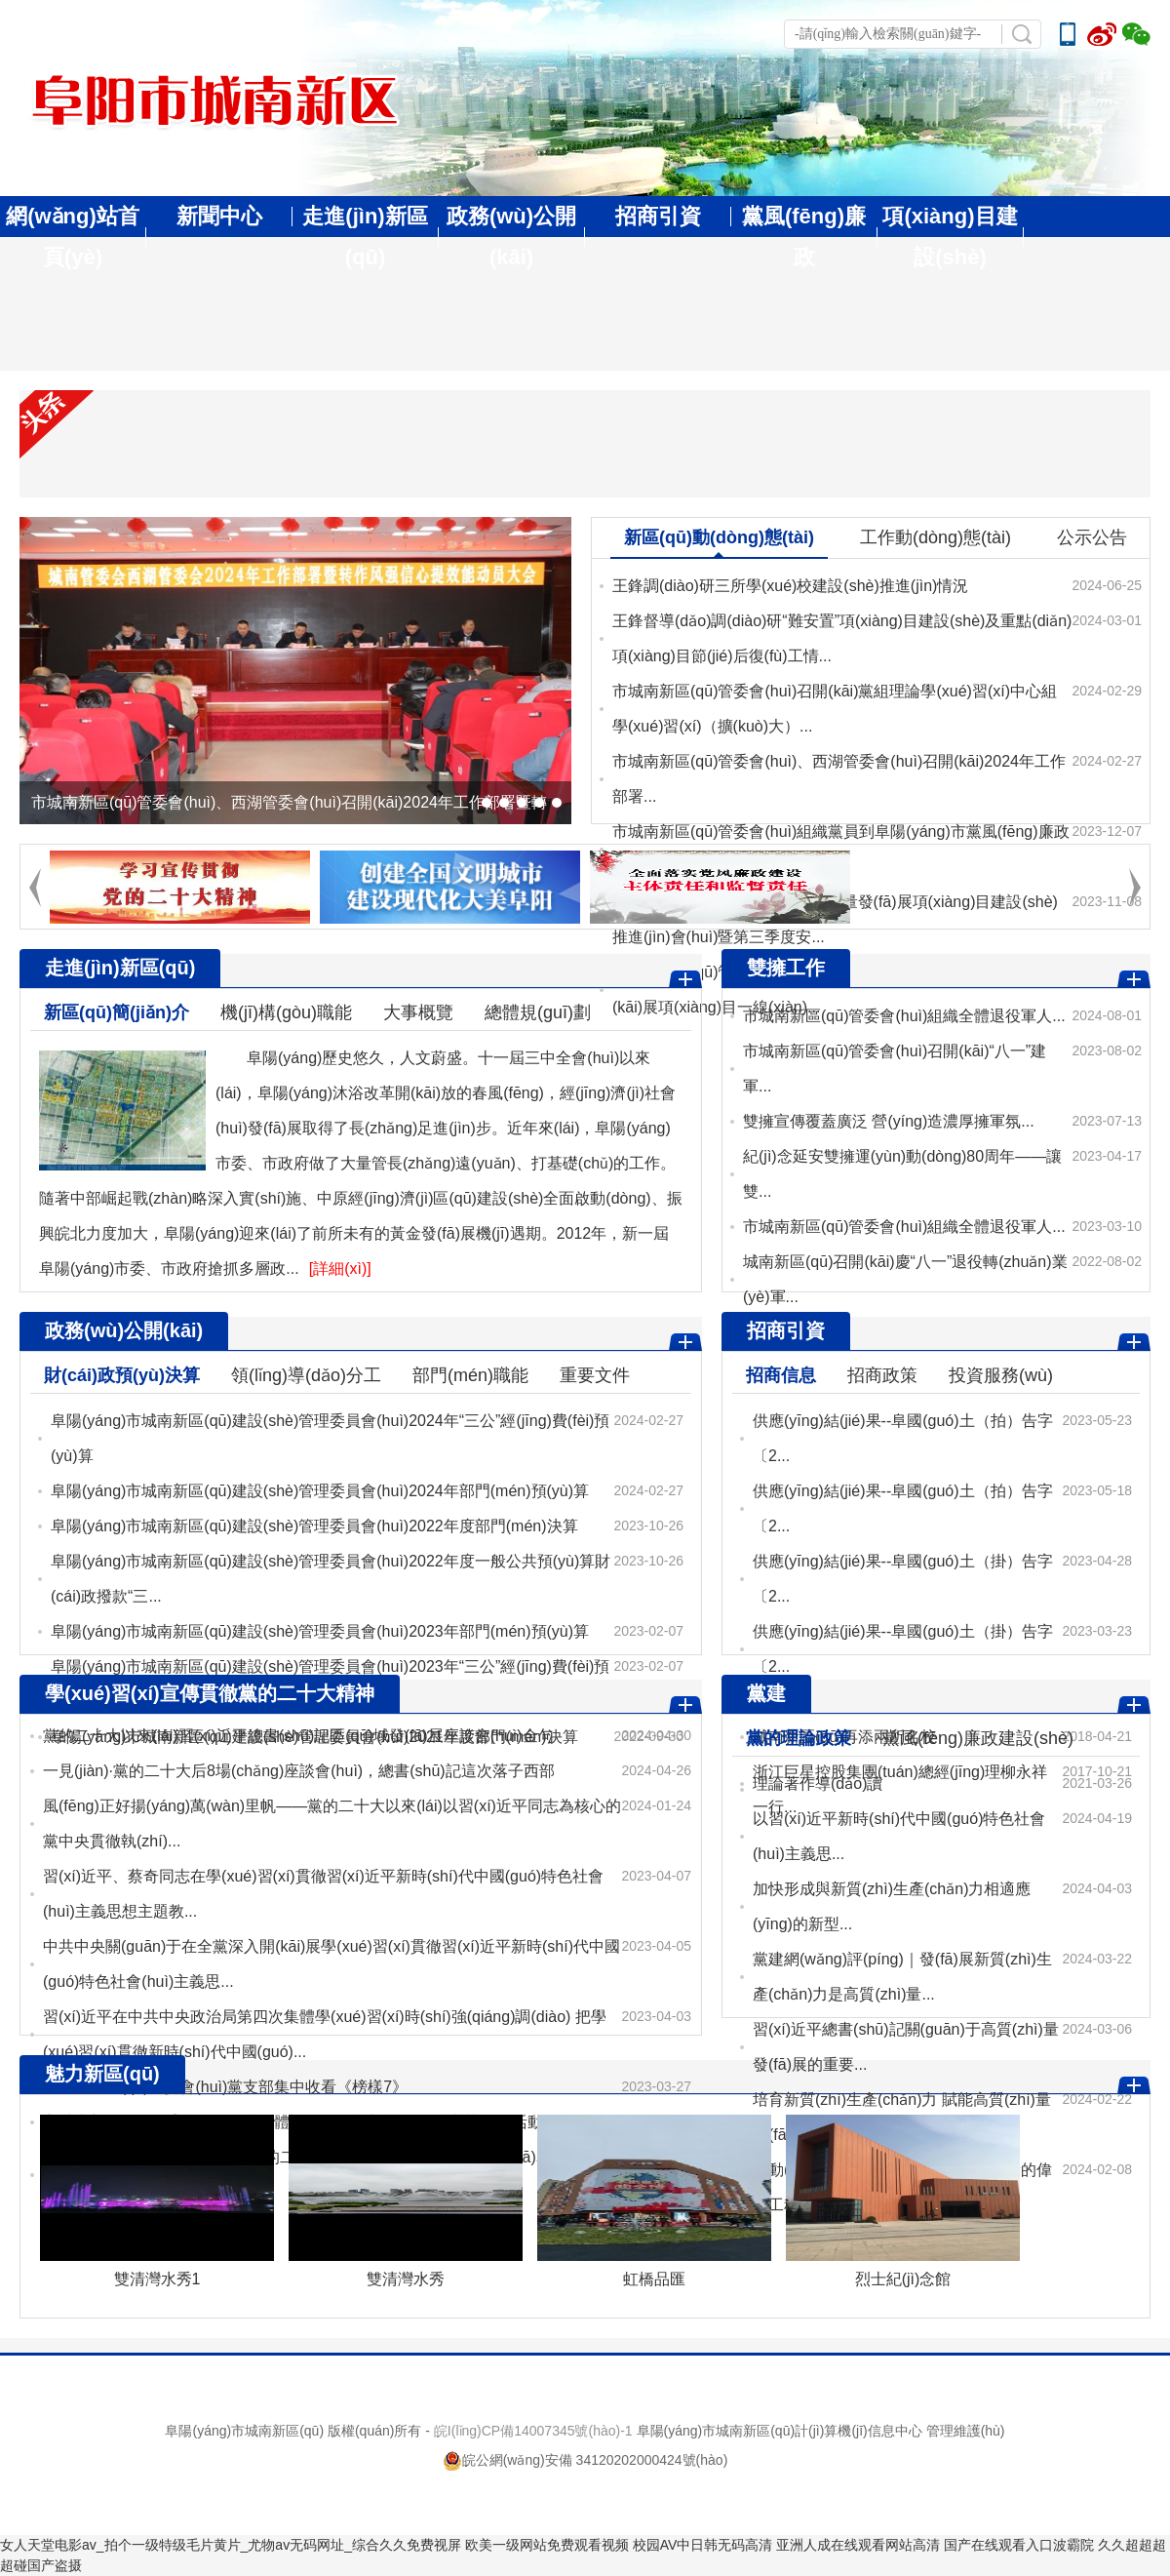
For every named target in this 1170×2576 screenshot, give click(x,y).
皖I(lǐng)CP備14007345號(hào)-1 (533, 2430)
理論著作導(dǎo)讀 (817, 1783)
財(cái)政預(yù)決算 (122, 1375)
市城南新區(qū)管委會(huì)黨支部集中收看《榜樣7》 (225, 2087)
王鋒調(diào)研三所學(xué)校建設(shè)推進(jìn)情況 (790, 585)
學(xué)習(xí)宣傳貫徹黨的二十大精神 (209, 1693)
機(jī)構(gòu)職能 (286, 1012)
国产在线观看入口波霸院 (1019, 2545)
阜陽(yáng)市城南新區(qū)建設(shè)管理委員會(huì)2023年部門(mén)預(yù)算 (320, 1631)
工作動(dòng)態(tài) (935, 537)
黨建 (766, 1693)
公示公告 (1092, 537)
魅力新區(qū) (102, 2073)
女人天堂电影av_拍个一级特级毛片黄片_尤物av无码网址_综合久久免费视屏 (230, 2545)
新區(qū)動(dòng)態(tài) (719, 537)
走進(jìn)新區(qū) (364, 236)
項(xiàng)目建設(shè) (949, 236)
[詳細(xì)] (340, 1268)
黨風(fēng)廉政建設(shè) (977, 1738)
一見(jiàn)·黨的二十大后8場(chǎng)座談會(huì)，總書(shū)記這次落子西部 (299, 1771)
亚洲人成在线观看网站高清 (858, 2545)
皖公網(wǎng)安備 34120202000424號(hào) (585, 2460)
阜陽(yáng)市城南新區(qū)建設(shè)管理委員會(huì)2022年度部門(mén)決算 (314, 1526)
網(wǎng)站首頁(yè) (72, 236)
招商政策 (882, 1375)
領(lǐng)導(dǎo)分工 (306, 1375)
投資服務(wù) (1001, 1375)
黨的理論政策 (798, 1738)
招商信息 (781, 1375)
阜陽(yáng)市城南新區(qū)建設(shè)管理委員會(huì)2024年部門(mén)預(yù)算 (320, 1491)
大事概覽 (418, 1012)
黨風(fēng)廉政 (804, 236)
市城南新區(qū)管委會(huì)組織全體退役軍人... (904, 1016)
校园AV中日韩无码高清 (703, 2545)
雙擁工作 (786, 967)
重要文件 (595, 1375)
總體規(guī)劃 (538, 1012)
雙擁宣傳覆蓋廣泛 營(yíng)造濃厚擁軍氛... (888, 1121)
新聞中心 (219, 216)
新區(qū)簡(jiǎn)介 (116, 1012)
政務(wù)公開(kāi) (511, 236)
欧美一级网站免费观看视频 (547, 2545)
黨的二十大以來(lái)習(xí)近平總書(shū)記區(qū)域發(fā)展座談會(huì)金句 (298, 1735)
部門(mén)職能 (470, 1375)
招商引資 (658, 216)
